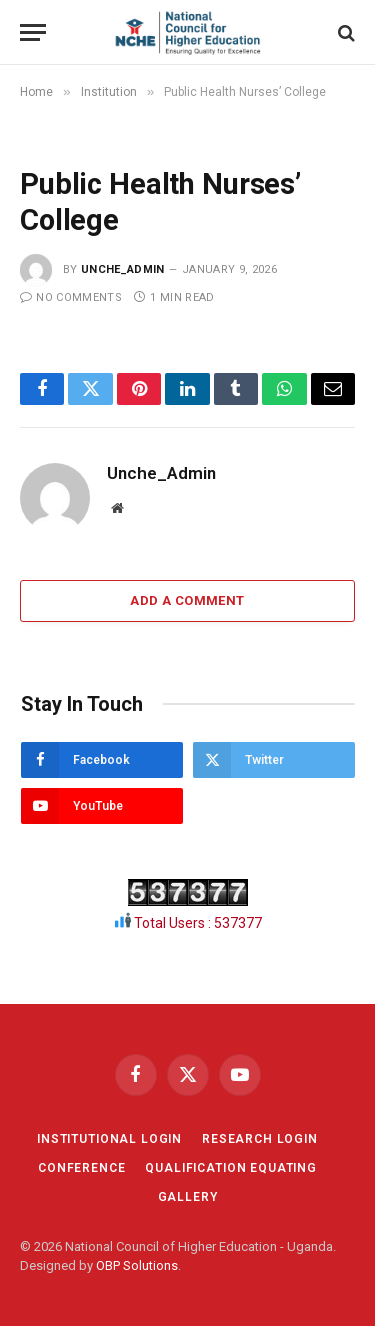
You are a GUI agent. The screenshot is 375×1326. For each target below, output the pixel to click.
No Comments (71, 297)
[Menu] (33, 32)
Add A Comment (187, 600)
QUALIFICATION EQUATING (230, 1168)
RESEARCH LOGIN (260, 1139)
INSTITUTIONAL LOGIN (109, 1139)
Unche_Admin (123, 269)
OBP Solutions (137, 1265)
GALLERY (188, 1197)
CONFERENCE (81, 1168)
